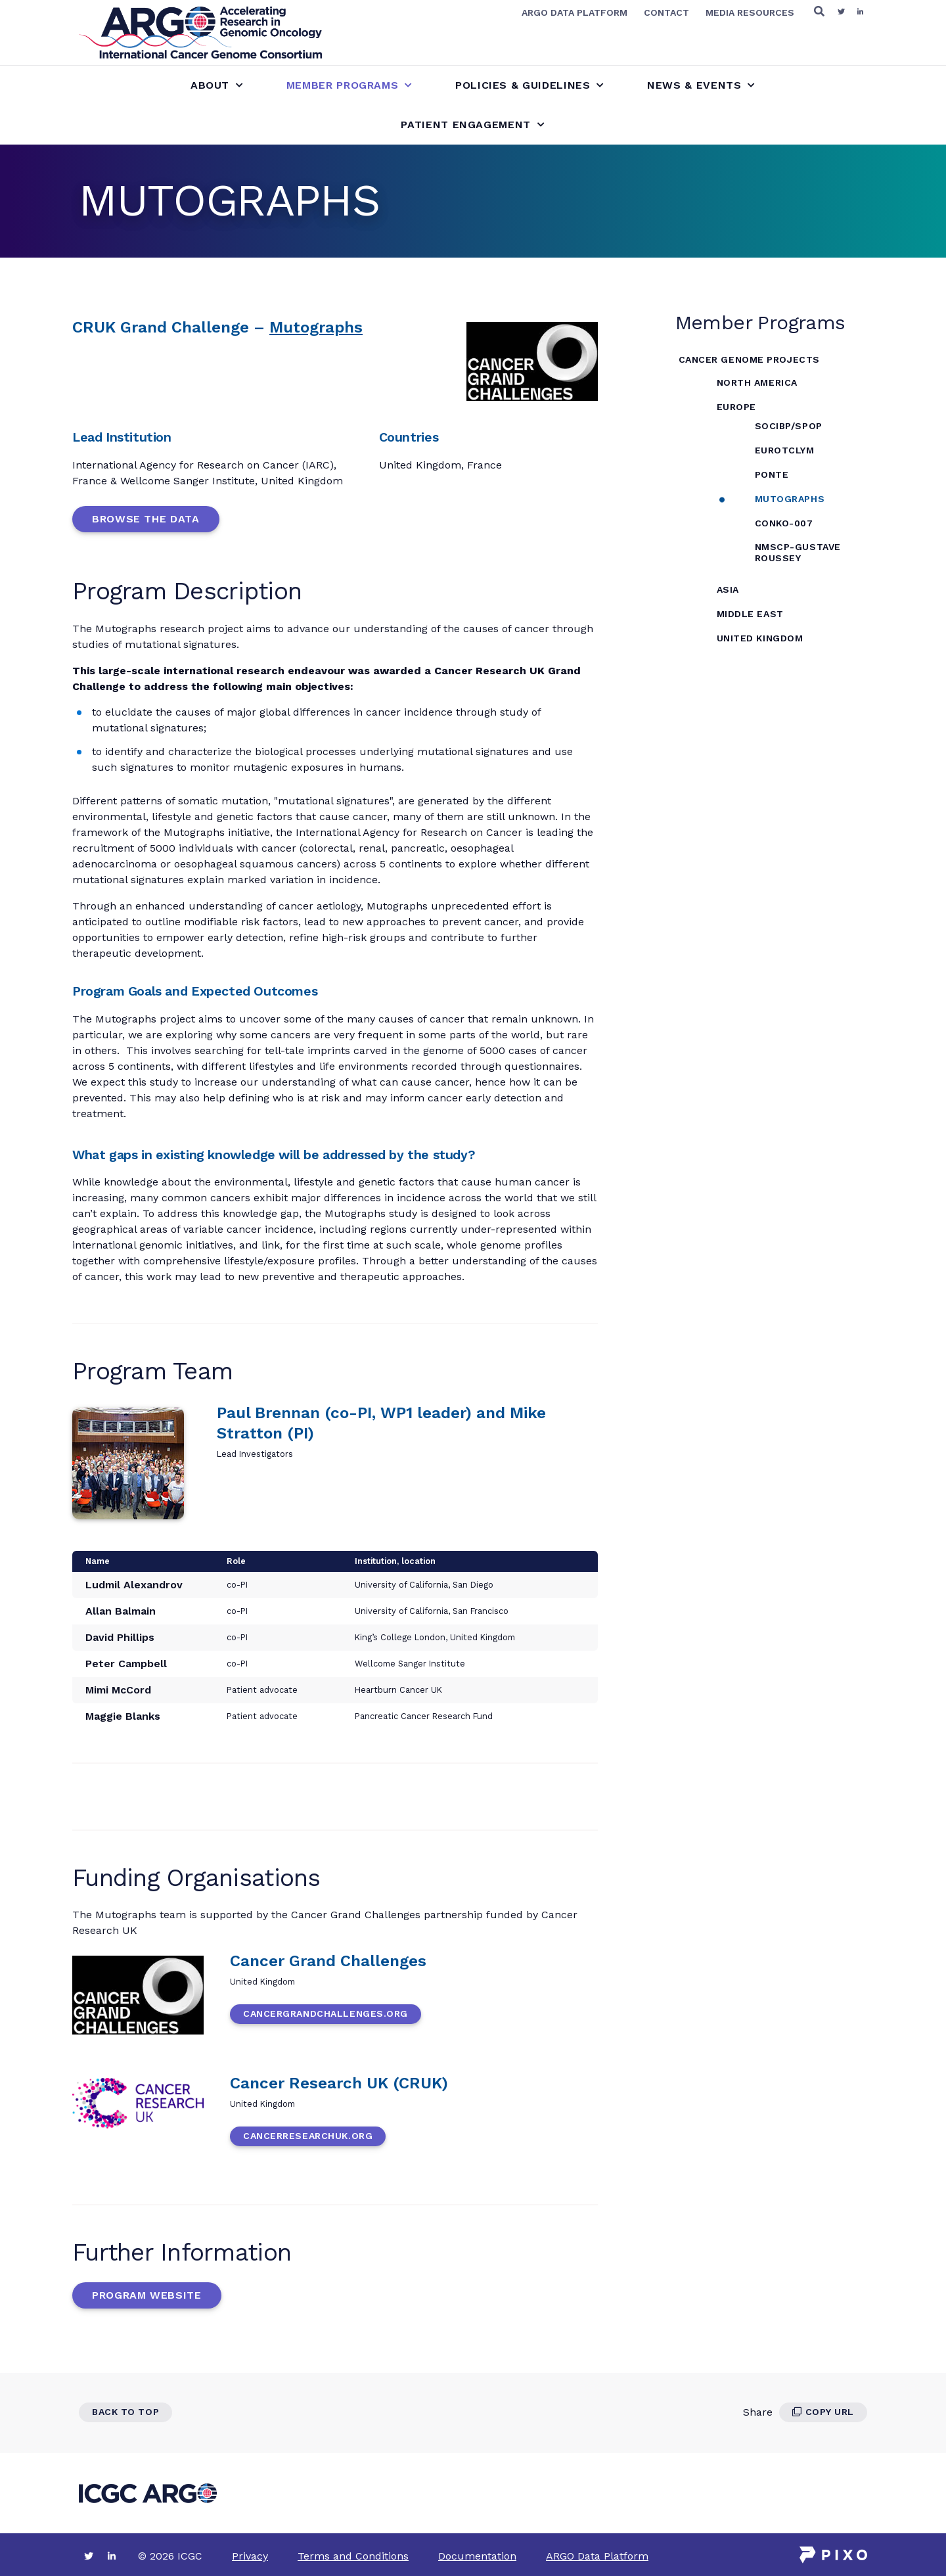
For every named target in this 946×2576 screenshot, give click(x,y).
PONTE (772, 474)
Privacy (250, 2556)
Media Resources (750, 12)
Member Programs (349, 85)
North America (757, 382)
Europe (736, 407)
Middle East (750, 614)
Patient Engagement (473, 124)
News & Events (701, 85)
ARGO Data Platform (574, 12)
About (217, 85)
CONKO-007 (784, 523)
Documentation (477, 2556)
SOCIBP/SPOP (788, 426)
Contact (666, 12)
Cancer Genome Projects (749, 359)
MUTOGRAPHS (790, 499)
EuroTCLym (785, 450)
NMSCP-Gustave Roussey (798, 552)
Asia (728, 589)
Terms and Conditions (353, 2556)
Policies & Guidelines (529, 85)
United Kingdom (760, 638)
